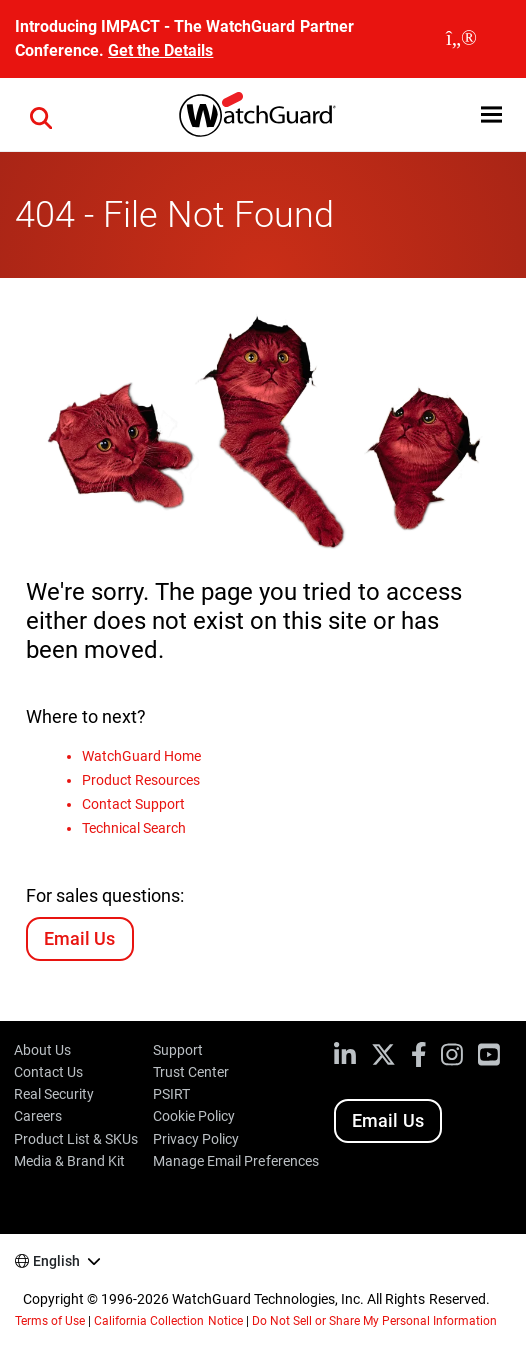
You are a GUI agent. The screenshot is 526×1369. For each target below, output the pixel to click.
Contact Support (133, 804)
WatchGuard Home (141, 756)
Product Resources (141, 780)
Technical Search (134, 828)
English (56, 1261)
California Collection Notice (168, 1321)
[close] (461, 39)
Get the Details (160, 50)
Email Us (79, 938)
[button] (41, 115)
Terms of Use (50, 1321)
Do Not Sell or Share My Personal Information (375, 1321)
